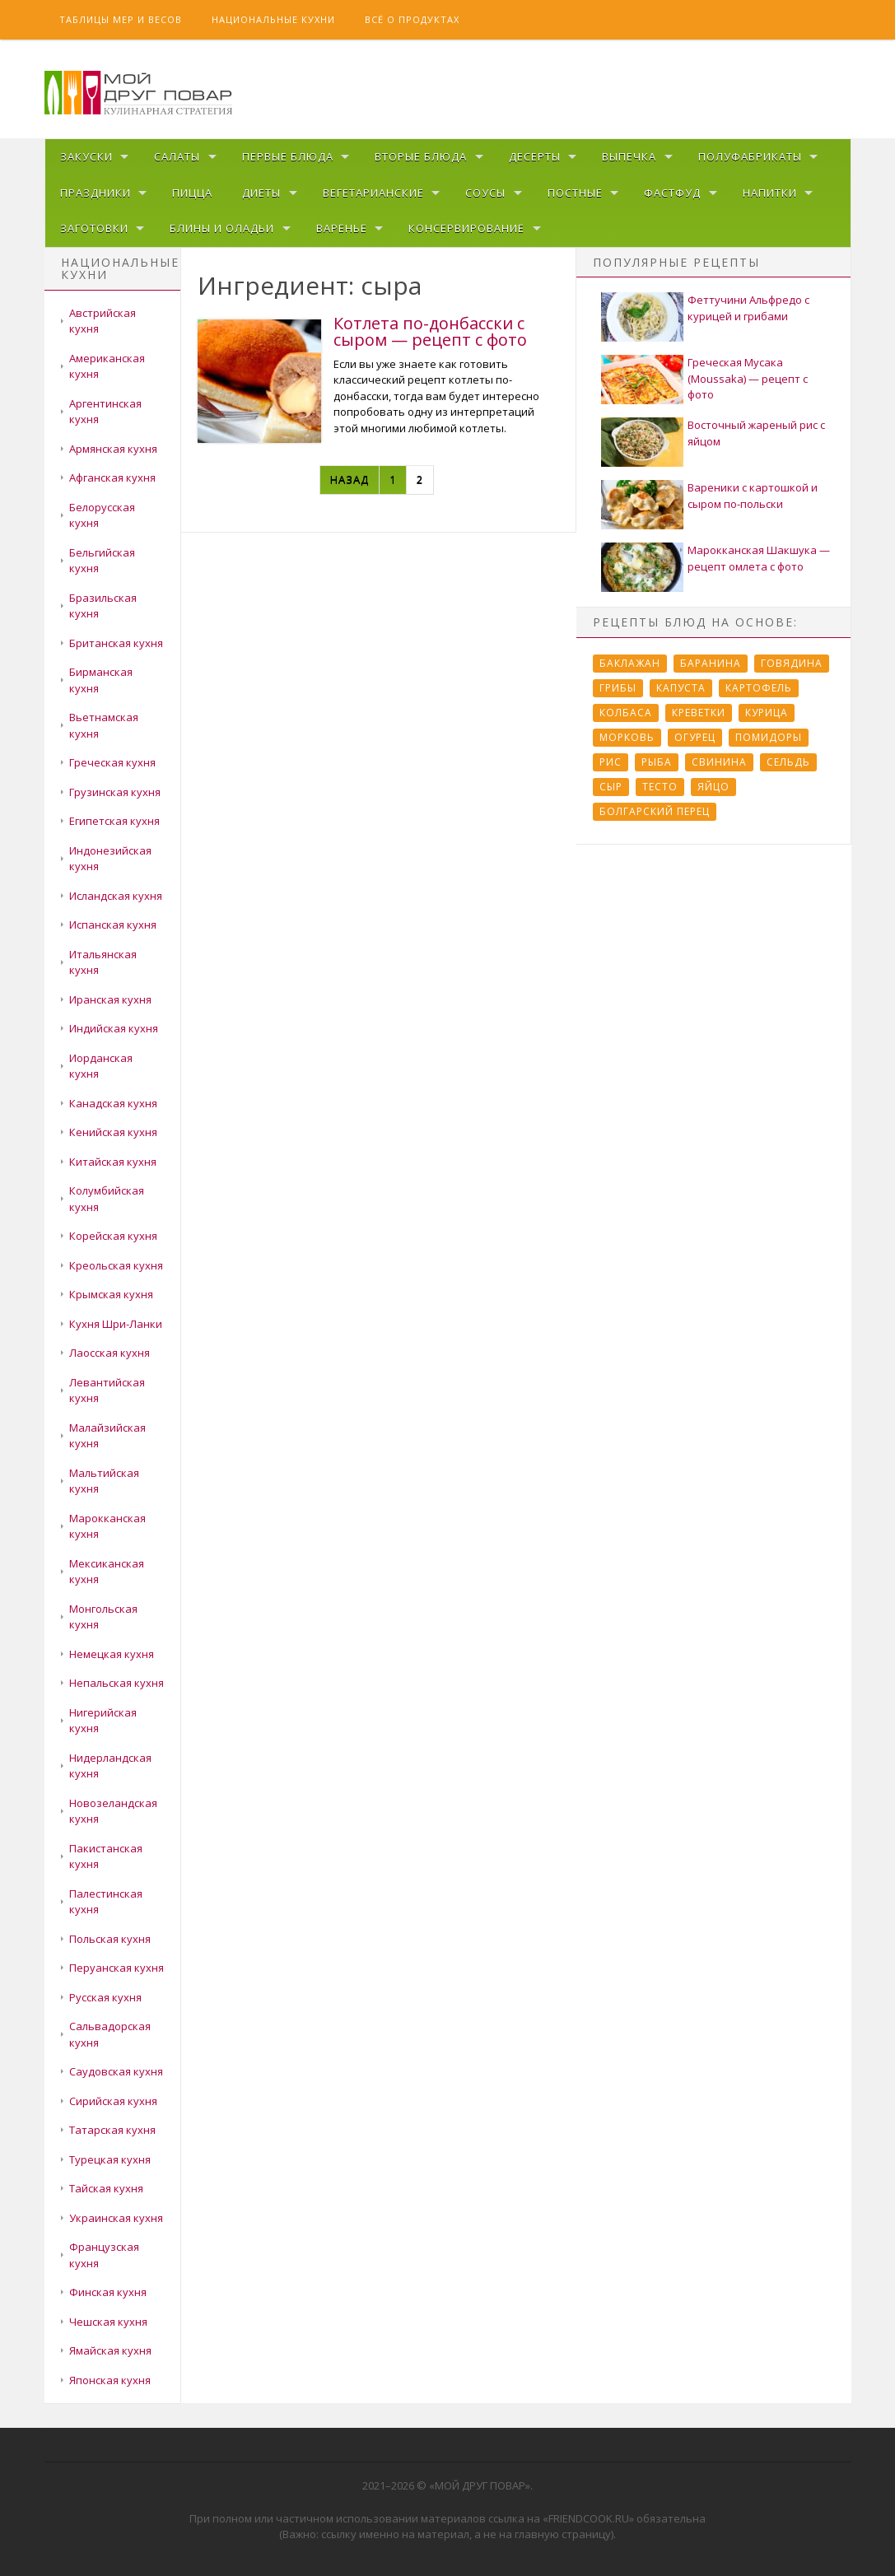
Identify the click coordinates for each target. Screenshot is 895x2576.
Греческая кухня (112, 762)
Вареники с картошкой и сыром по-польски (753, 495)
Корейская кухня (113, 1235)
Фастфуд (672, 192)
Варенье (341, 228)
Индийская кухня (113, 1028)
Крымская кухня (111, 1294)
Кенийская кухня (113, 1132)
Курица (766, 713)
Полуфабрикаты (750, 156)
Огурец (695, 737)
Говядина (792, 663)
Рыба (656, 762)
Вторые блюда (421, 156)
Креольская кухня (116, 1265)
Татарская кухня (112, 2129)
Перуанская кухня (116, 1967)
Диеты (261, 192)
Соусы (485, 192)
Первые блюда (287, 156)
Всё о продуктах (412, 19)
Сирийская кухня (113, 2101)
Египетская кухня (114, 820)
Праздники (95, 192)
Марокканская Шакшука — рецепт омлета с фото (759, 558)
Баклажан (629, 663)
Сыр (610, 787)
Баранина (710, 663)
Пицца (192, 192)
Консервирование (466, 228)
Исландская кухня (115, 895)
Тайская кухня (106, 2188)
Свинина (719, 762)
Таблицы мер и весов (120, 19)
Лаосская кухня (109, 1352)
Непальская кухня (116, 1682)
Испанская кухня (112, 924)
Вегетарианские (373, 192)
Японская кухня (110, 2380)
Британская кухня (116, 643)
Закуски (86, 156)
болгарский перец (654, 811)
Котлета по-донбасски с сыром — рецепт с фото (430, 331)
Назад (349, 479)
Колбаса (625, 713)
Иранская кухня (110, 999)
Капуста (681, 688)
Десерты (535, 156)
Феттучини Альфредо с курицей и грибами (748, 308)
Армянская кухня (113, 448)
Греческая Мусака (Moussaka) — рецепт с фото (748, 378)
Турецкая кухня (110, 2159)
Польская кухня (110, 1938)
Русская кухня (105, 1997)
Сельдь (788, 762)
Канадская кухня (113, 1103)
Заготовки (94, 228)
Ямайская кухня (110, 2350)
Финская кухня (108, 2292)
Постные (575, 192)
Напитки (770, 192)
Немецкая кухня (111, 1654)
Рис (610, 762)
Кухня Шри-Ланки (115, 1323)
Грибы (617, 688)
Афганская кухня (112, 477)
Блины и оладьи (222, 228)
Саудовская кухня (116, 2071)
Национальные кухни (273, 19)
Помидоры (768, 737)
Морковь (627, 737)
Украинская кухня (116, 2217)
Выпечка (629, 156)
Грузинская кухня (115, 792)
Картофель (758, 688)
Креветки (698, 713)
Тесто (660, 787)
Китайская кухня (112, 1161)
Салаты (177, 156)
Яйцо (713, 787)
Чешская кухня (108, 2321)
